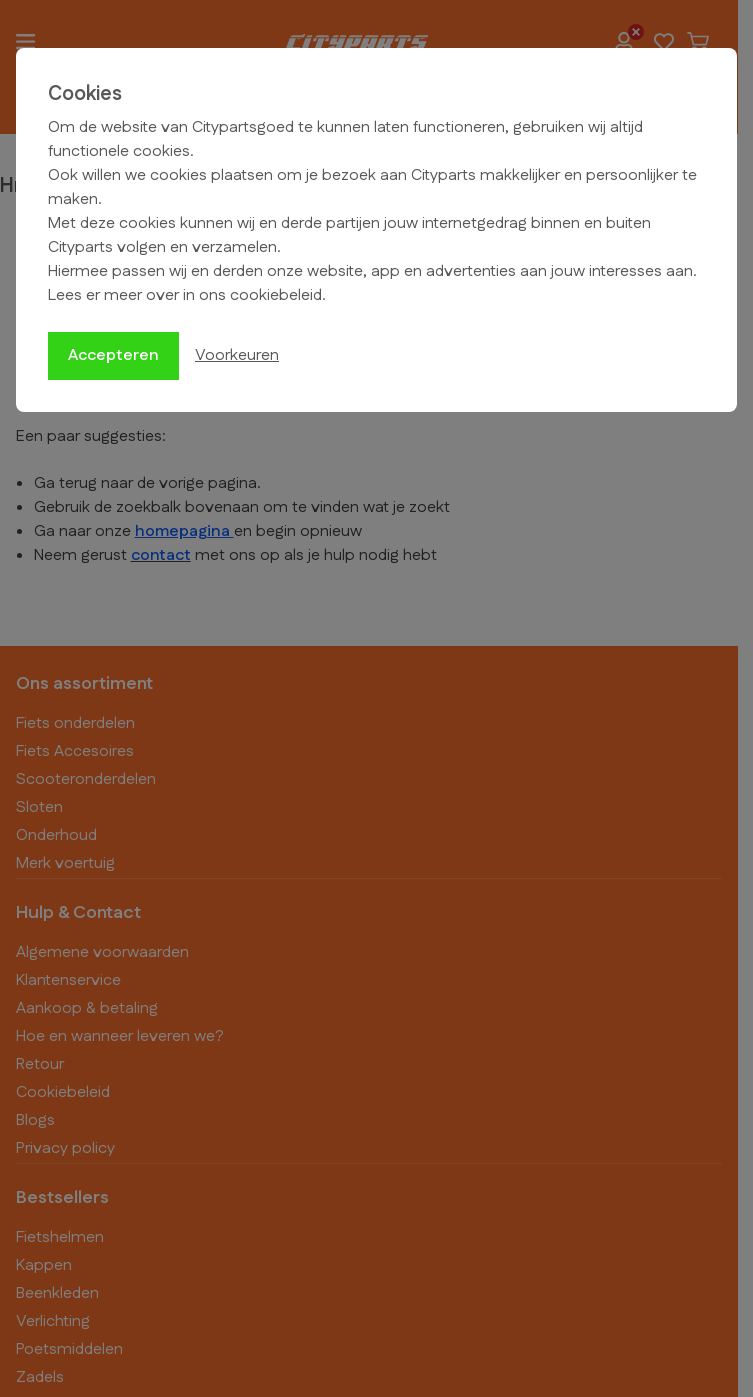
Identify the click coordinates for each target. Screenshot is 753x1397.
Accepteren (113, 355)
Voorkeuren (237, 355)
